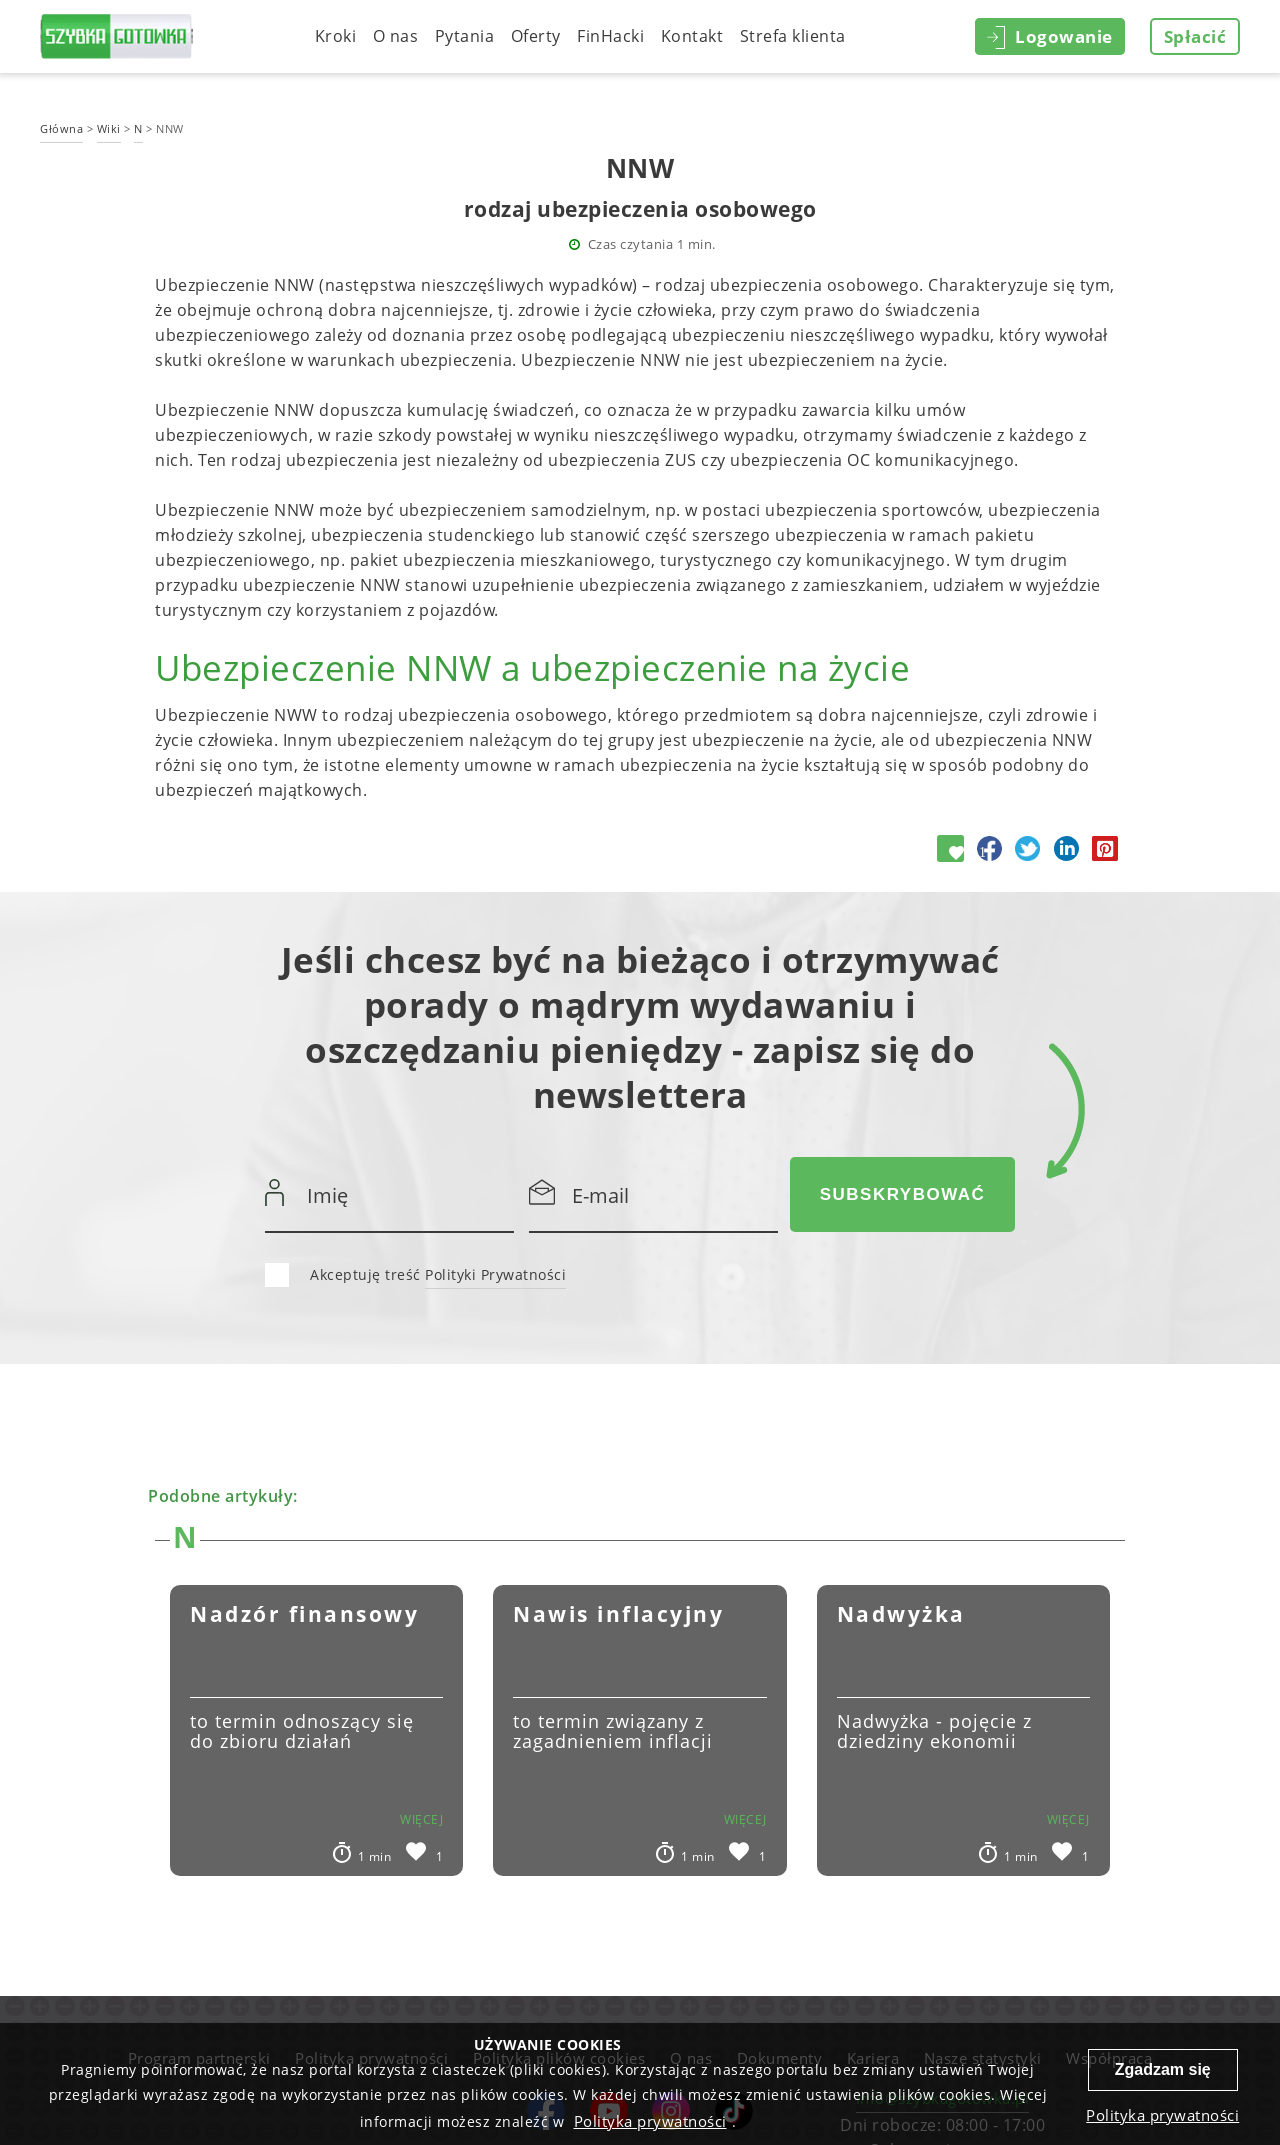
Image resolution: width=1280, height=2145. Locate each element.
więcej (421, 1819)
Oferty (536, 36)
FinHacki (610, 36)
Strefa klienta (793, 36)
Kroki (336, 36)
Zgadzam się (1163, 2069)
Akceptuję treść (438, 1276)
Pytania (465, 36)
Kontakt (692, 36)
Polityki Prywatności (495, 1274)
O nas (396, 36)
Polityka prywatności (650, 2121)
